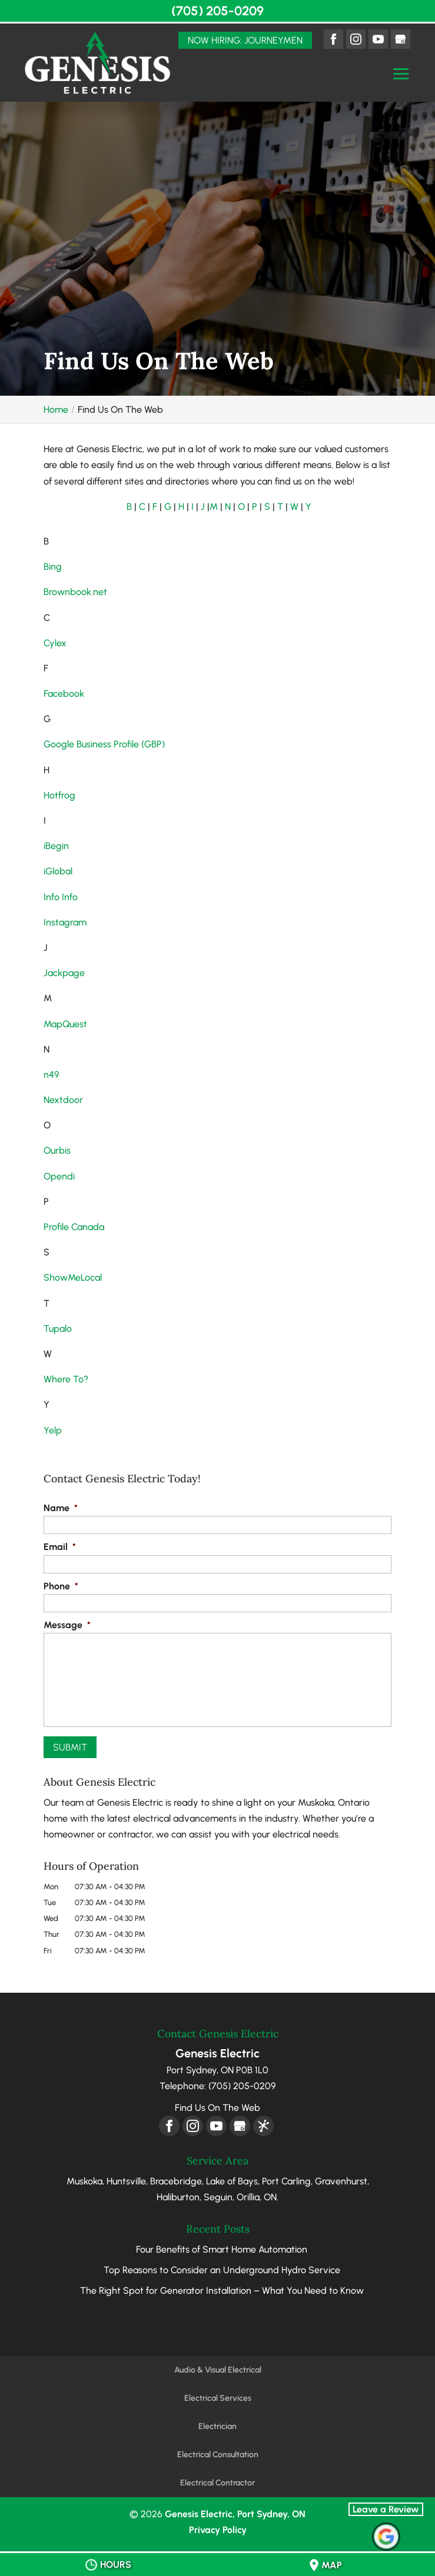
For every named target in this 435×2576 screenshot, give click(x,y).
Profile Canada (74, 1226)
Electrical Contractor (217, 2483)
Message (67, 1625)
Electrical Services (217, 2398)
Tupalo (58, 1328)
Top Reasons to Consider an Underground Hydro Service (222, 2270)
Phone (61, 1586)
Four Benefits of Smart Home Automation (221, 2249)
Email (60, 1546)
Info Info (61, 897)
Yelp (53, 1430)
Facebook (64, 693)
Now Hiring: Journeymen (245, 40)
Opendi (59, 1176)
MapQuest (65, 1024)
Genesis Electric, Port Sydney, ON (235, 2514)
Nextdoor (63, 1099)
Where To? (66, 1379)
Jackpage (64, 972)
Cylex (55, 643)
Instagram (65, 922)
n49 (51, 1074)
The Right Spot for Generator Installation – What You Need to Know (222, 2290)
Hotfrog (59, 795)
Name (61, 1507)
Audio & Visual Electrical (217, 2370)
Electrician (217, 2426)
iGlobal (58, 871)
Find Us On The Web (217, 2107)
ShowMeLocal (73, 1277)
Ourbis (57, 1150)
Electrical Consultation (217, 2455)
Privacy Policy (218, 2529)
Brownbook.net (75, 591)
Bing (53, 566)
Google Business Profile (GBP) (104, 744)
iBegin (56, 845)
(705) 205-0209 (217, 11)
